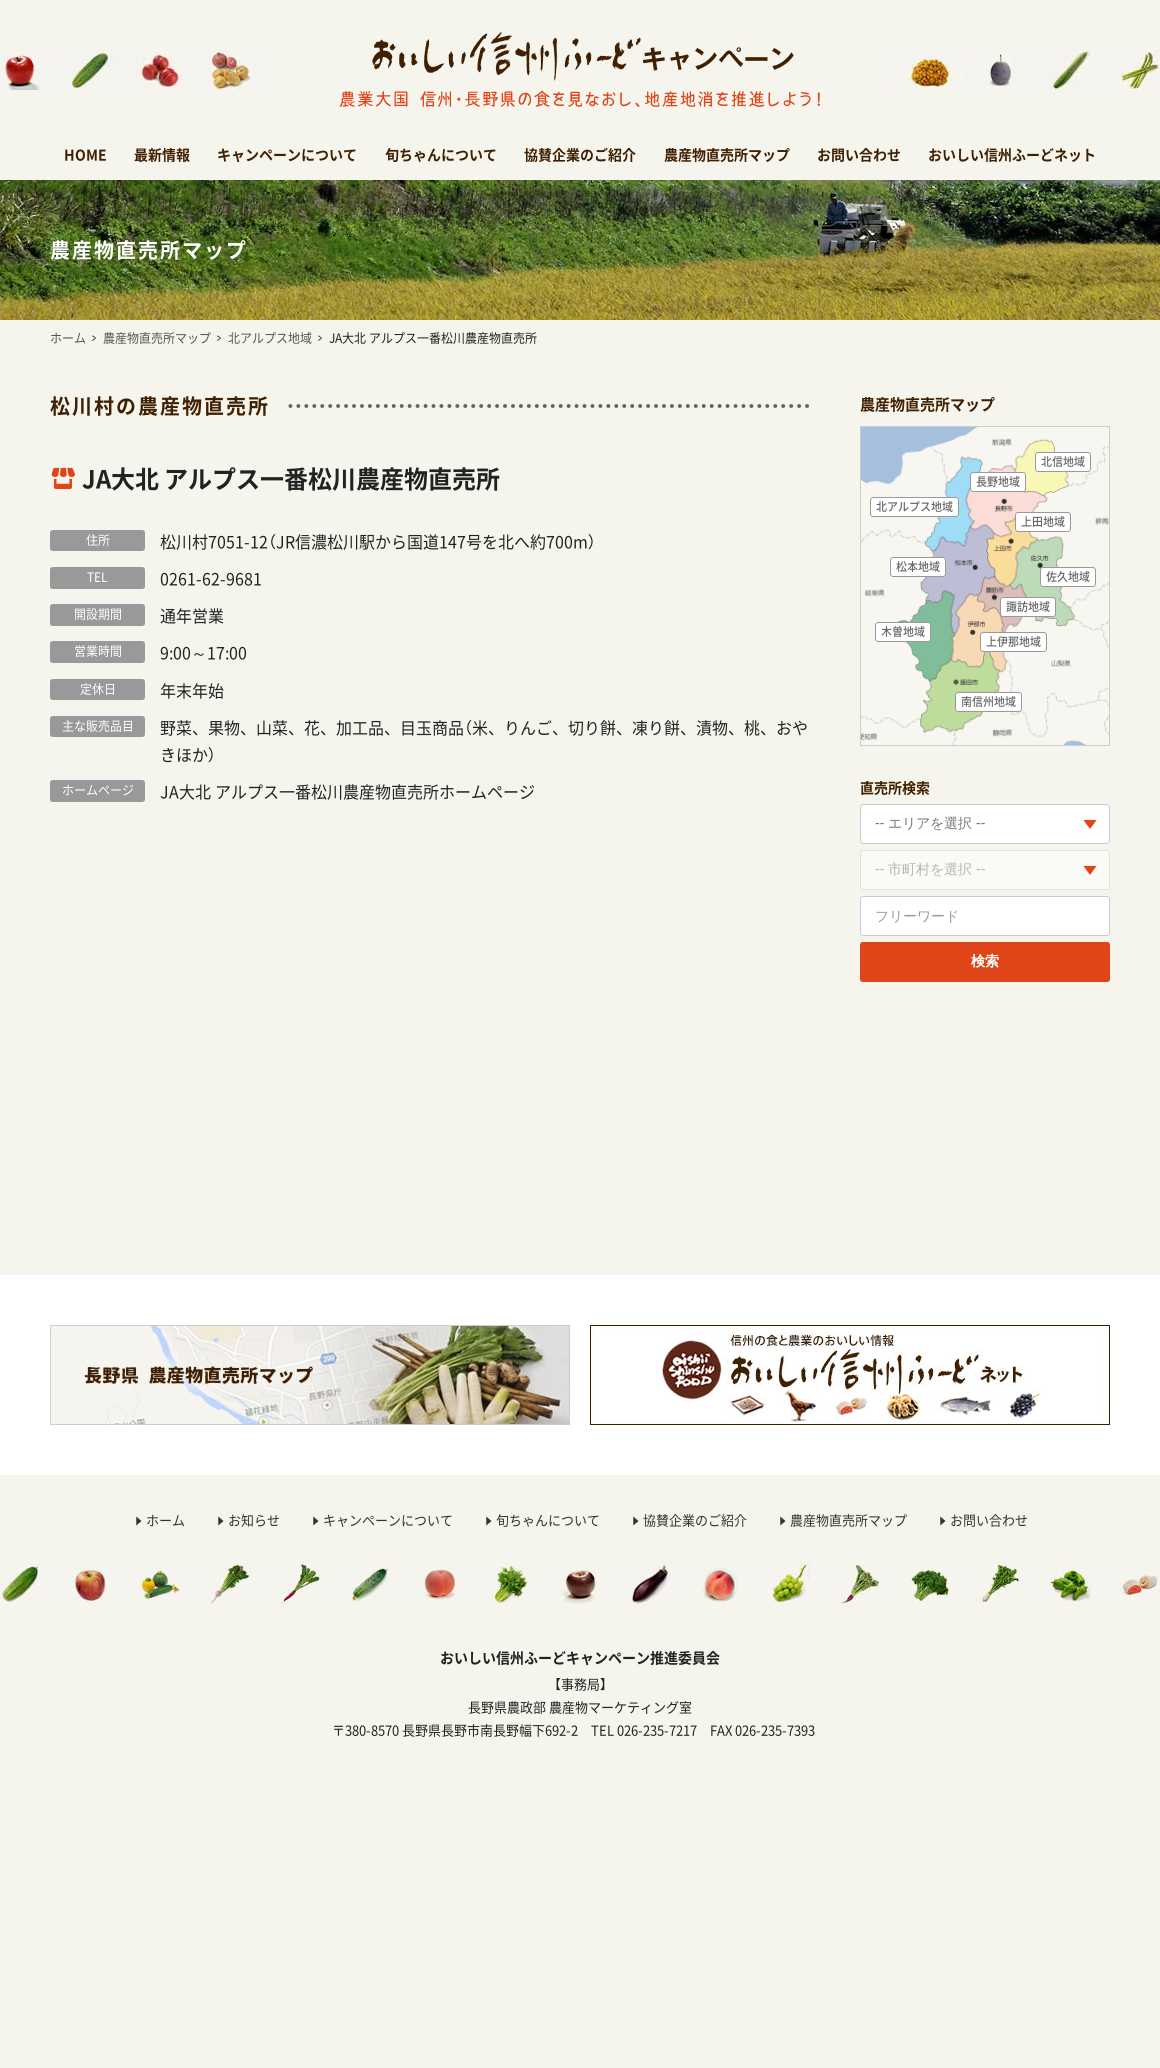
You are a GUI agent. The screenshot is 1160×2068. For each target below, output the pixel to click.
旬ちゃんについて (441, 154)
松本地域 (918, 566)
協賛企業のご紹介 (580, 154)
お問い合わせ (859, 154)
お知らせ (254, 1519)
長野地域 (998, 481)
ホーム (68, 338)
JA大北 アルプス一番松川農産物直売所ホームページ (347, 791)
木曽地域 (903, 631)
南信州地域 (988, 701)
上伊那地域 (1013, 641)
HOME (85, 154)
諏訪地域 (1028, 606)
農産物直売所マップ (727, 154)
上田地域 (1043, 521)
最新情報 (162, 154)
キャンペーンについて (287, 154)
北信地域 (1063, 461)
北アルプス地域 (270, 338)
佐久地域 (1068, 576)
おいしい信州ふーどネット (1012, 154)
